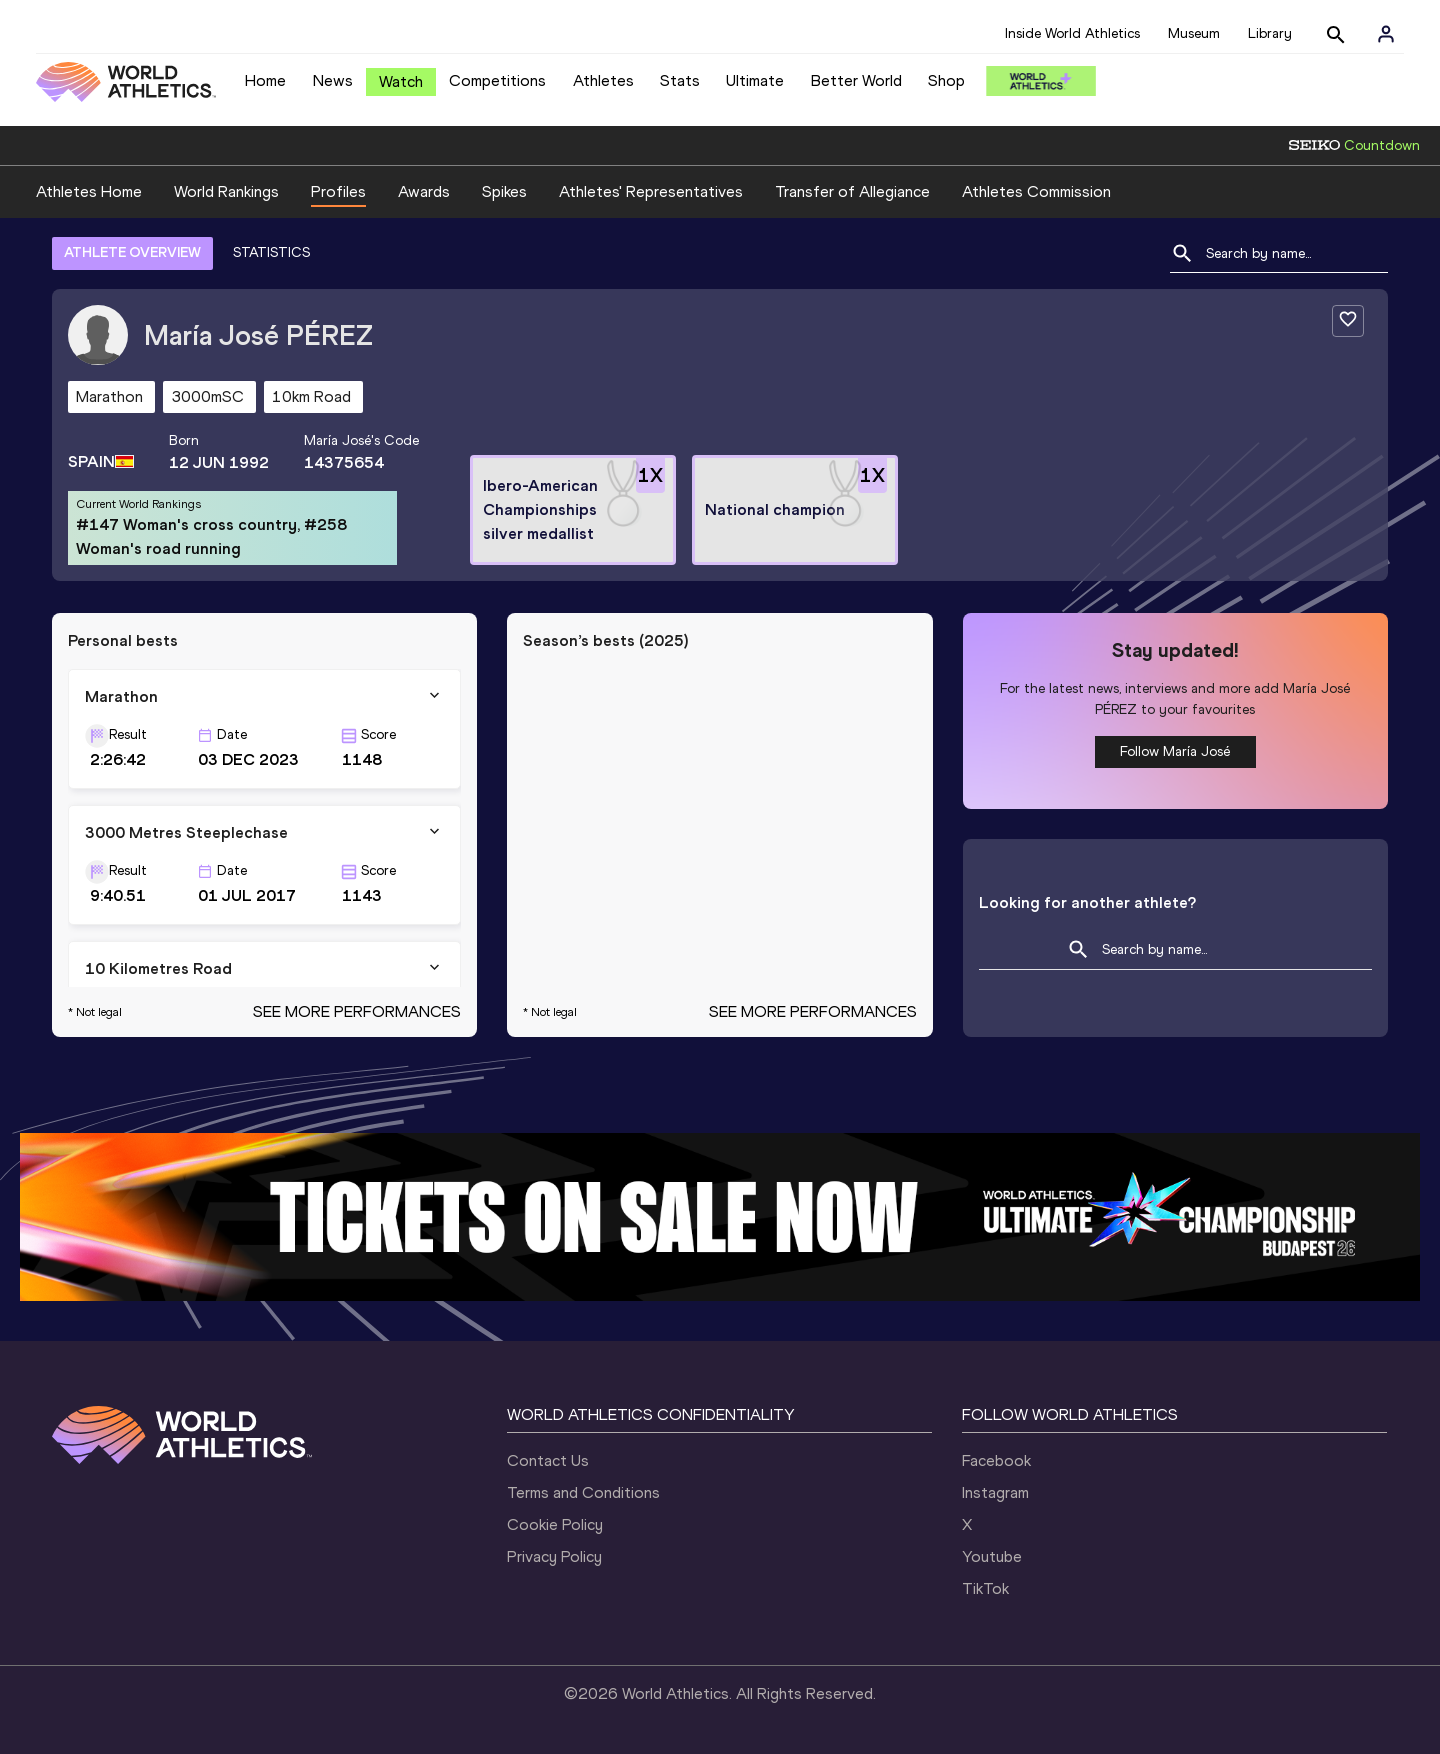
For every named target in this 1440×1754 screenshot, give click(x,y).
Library (1270, 33)
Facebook (996, 1460)
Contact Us (548, 1460)
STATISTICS (271, 252)
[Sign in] (1386, 34)
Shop (946, 80)
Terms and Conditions (583, 1492)
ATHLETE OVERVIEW (132, 252)
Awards (424, 191)
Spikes (504, 191)
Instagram (995, 1492)
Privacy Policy (554, 1556)
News (333, 80)
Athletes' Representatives (651, 191)
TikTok (985, 1588)
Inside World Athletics (1072, 33)
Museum (1194, 33)
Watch (401, 81)
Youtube (992, 1556)
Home (265, 80)
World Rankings (226, 191)
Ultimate (755, 80)
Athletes (603, 80)
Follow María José (1175, 751)
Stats (680, 80)
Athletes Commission (1036, 191)
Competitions (497, 80)
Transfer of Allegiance (852, 191)
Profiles (338, 191)
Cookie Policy (555, 1524)
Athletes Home (89, 191)
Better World (856, 80)
